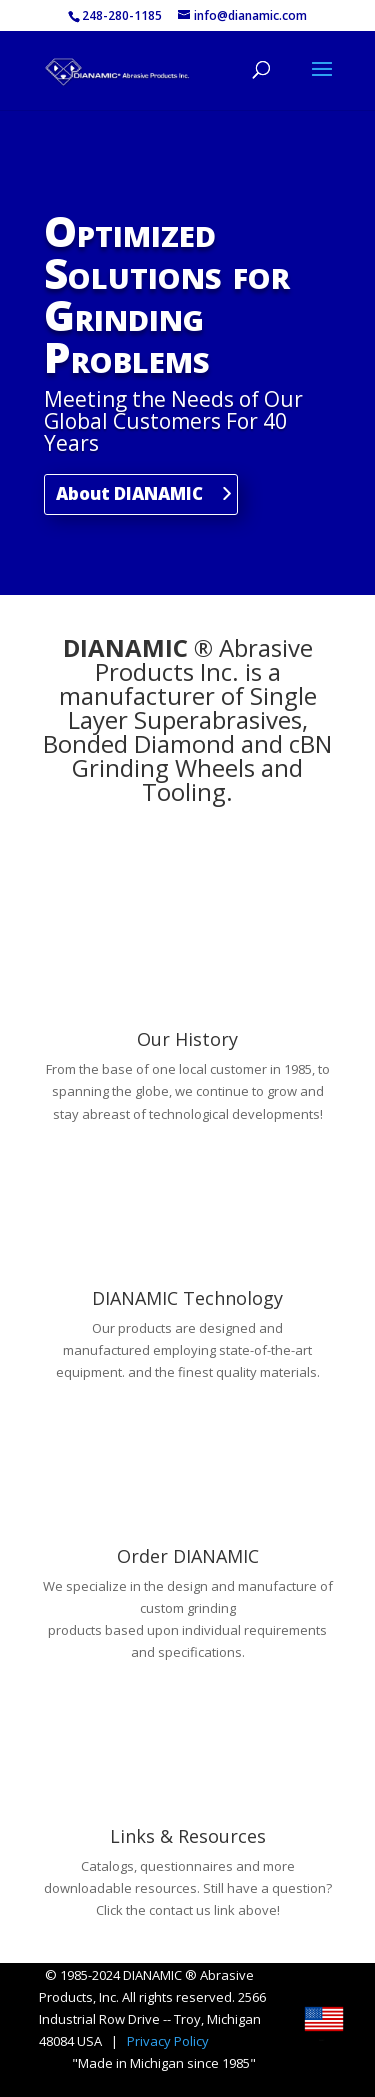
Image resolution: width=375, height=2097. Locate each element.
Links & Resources (188, 1836)
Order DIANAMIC (188, 1556)
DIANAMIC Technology (187, 1298)
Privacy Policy (168, 2041)
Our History (187, 1039)
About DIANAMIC (129, 493)
